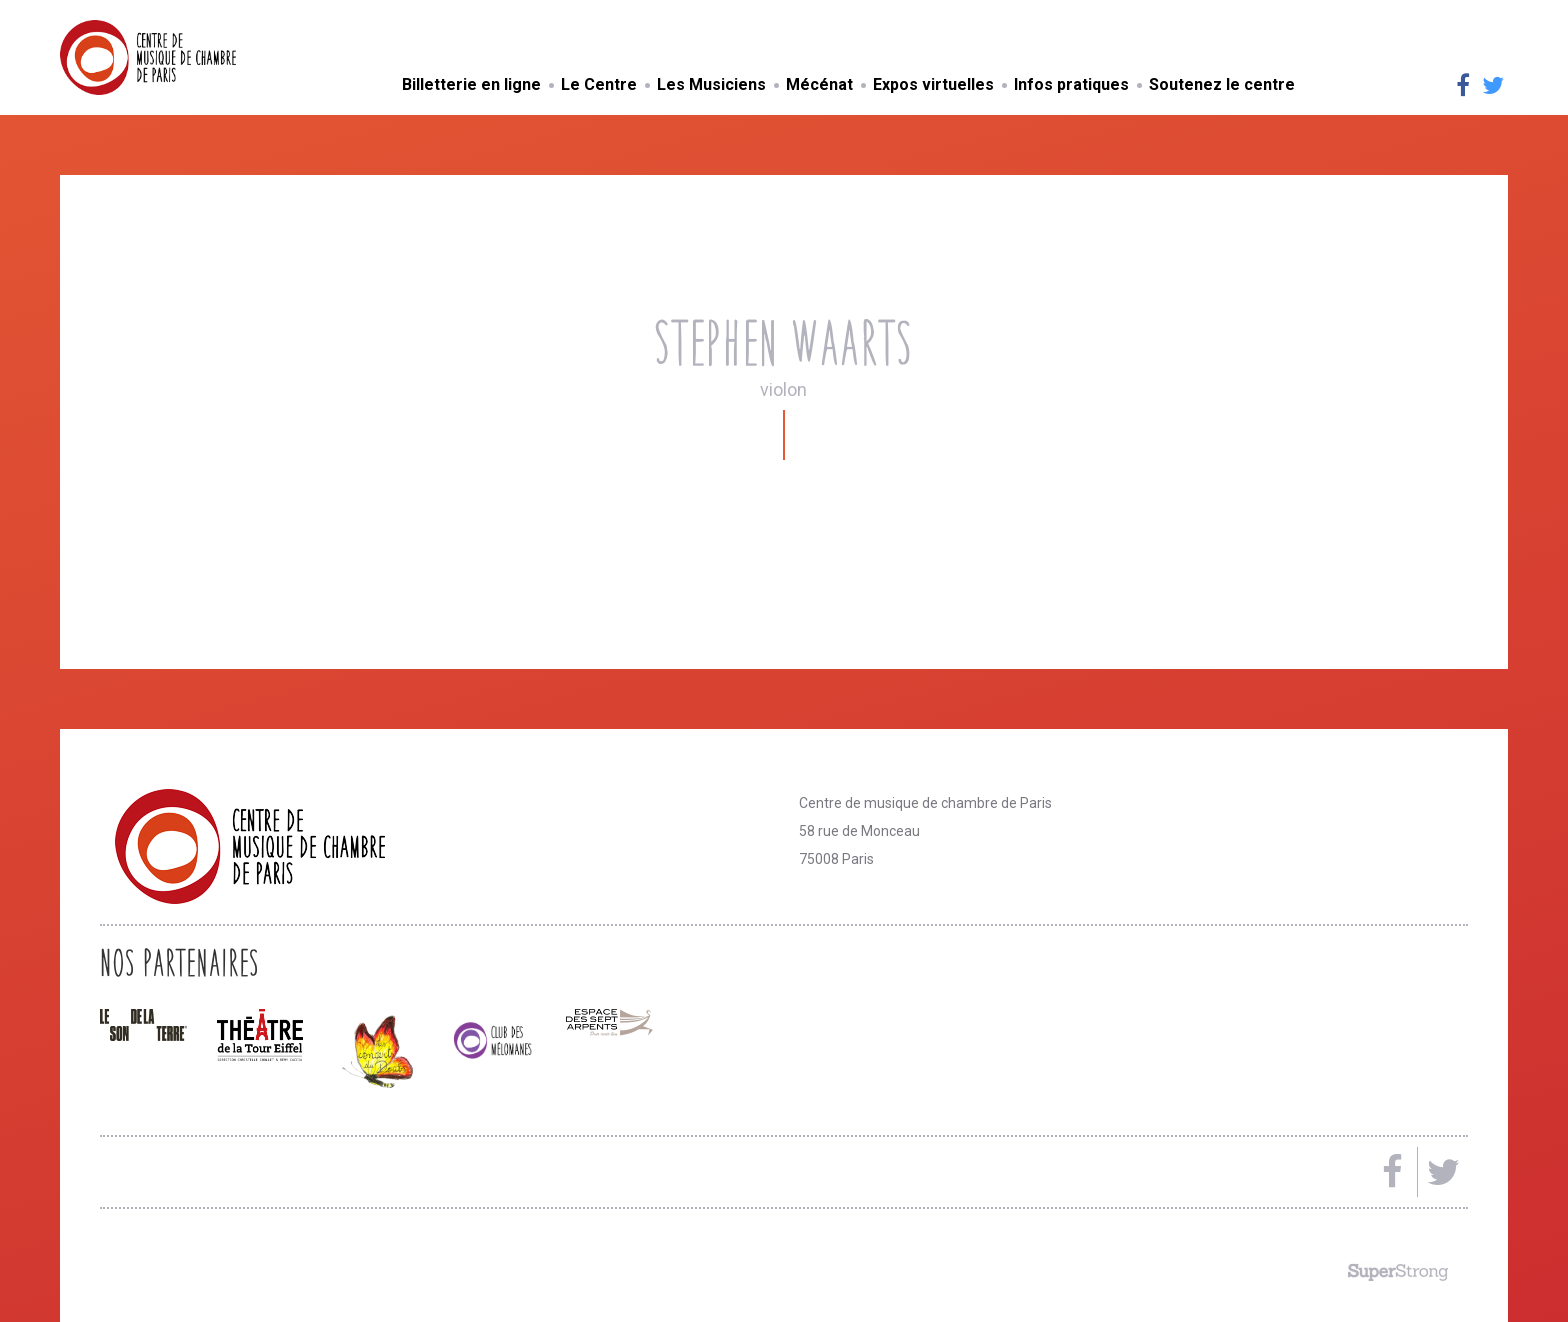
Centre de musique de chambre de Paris (195, 57)
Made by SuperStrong (1398, 1272)
